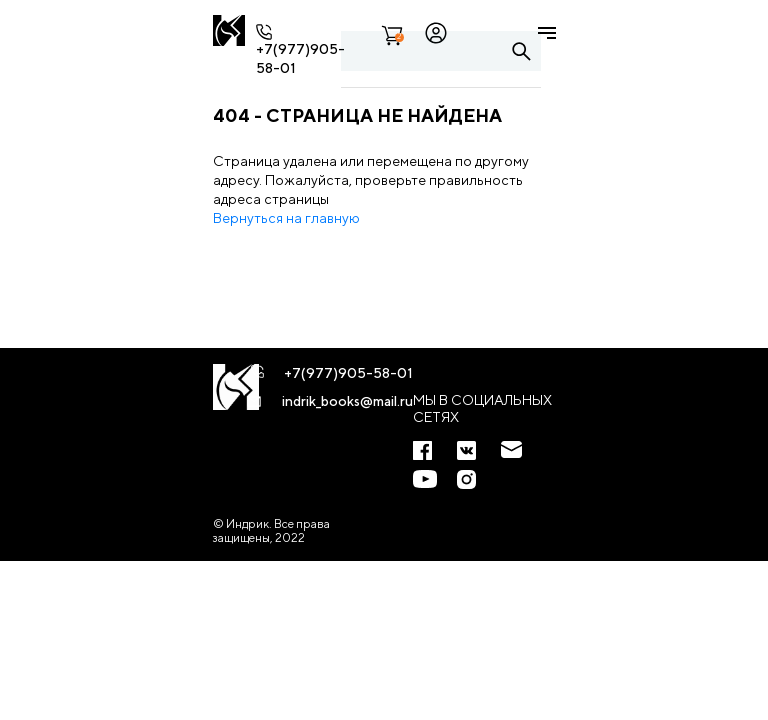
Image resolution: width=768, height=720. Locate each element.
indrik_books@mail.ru (347, 401)
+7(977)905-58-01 (348, 373)
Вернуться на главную (286, 218)
